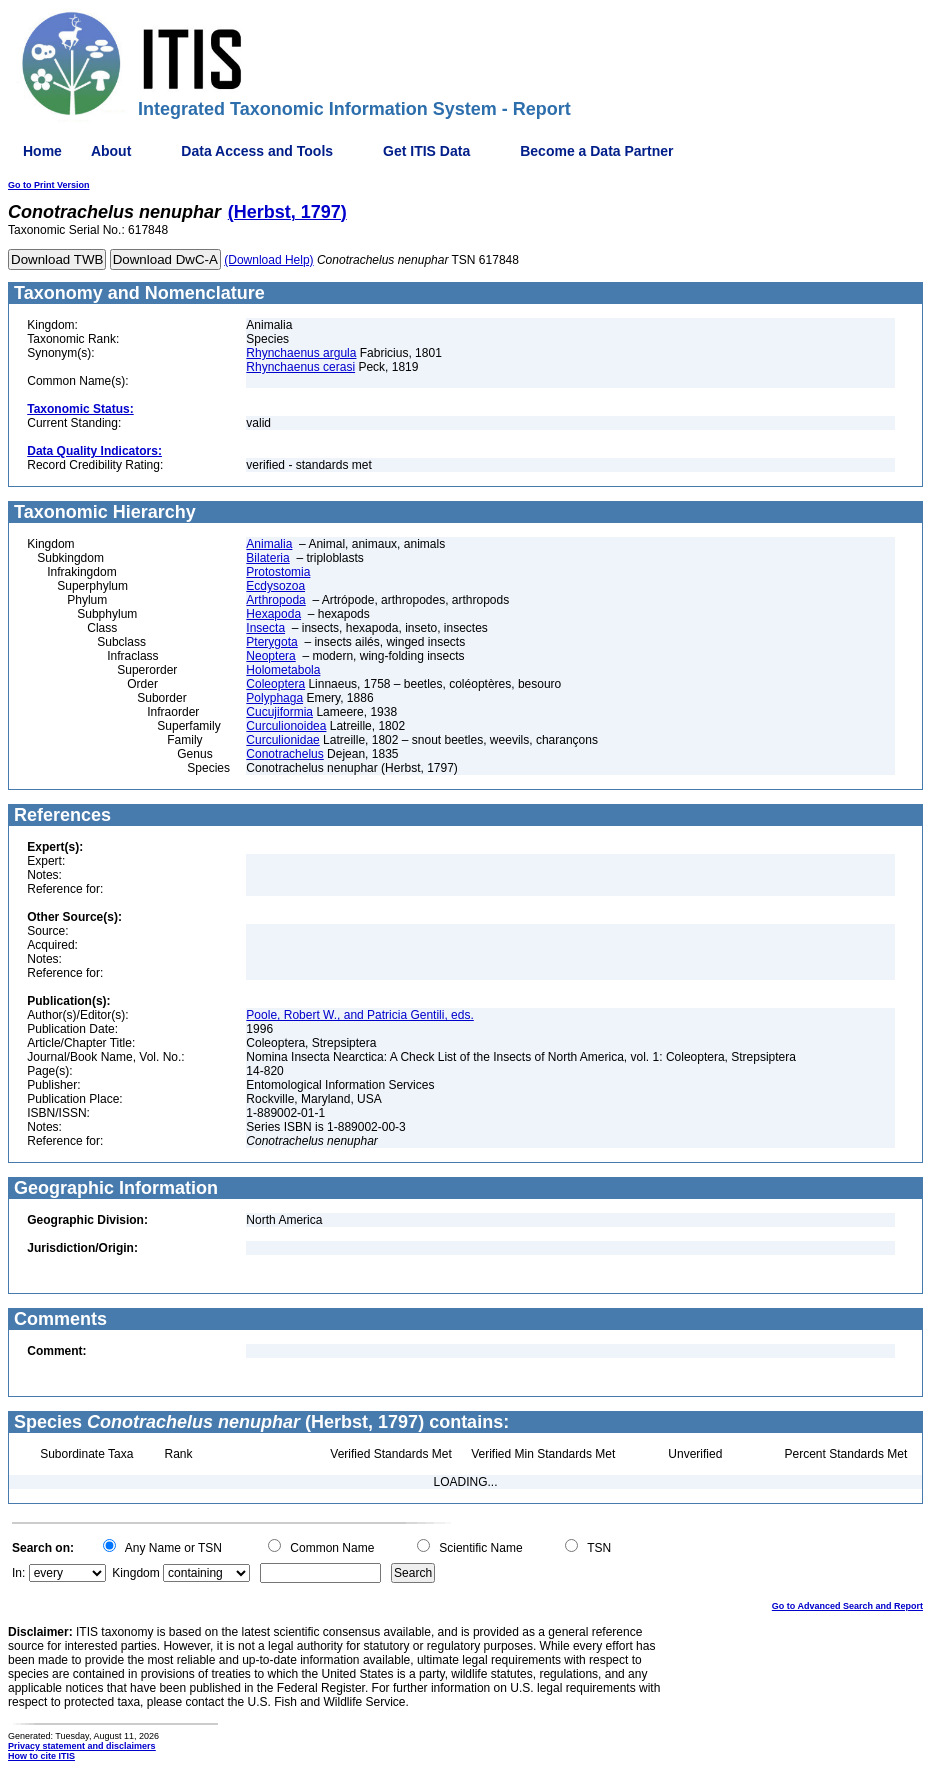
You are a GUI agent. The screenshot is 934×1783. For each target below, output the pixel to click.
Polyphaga (274, 698)
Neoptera (270, 656)
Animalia (269, 544)
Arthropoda (275, 600)
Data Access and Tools (257, 151)
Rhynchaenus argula (301, 353)
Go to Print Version (49, 185)
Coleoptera (275, 684)
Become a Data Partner (596, 151)
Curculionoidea (286, 726)
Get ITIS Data (426, 151)
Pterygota (271, 642)
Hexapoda (273, 614)
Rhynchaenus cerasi (300, 367)
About (111, 151)
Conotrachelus (284, 754)
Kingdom (135, 1573)
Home (42, 151)
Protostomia (278, 572)
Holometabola (283, 670)
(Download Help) (268, 260)
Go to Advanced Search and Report (847, 1606)
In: (18, 1573)
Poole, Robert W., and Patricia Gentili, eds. (359, 1015)
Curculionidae (282, 740)
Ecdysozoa (275, 586)
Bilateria (267, 558)
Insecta (265, 628)
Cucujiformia (279, 712)
